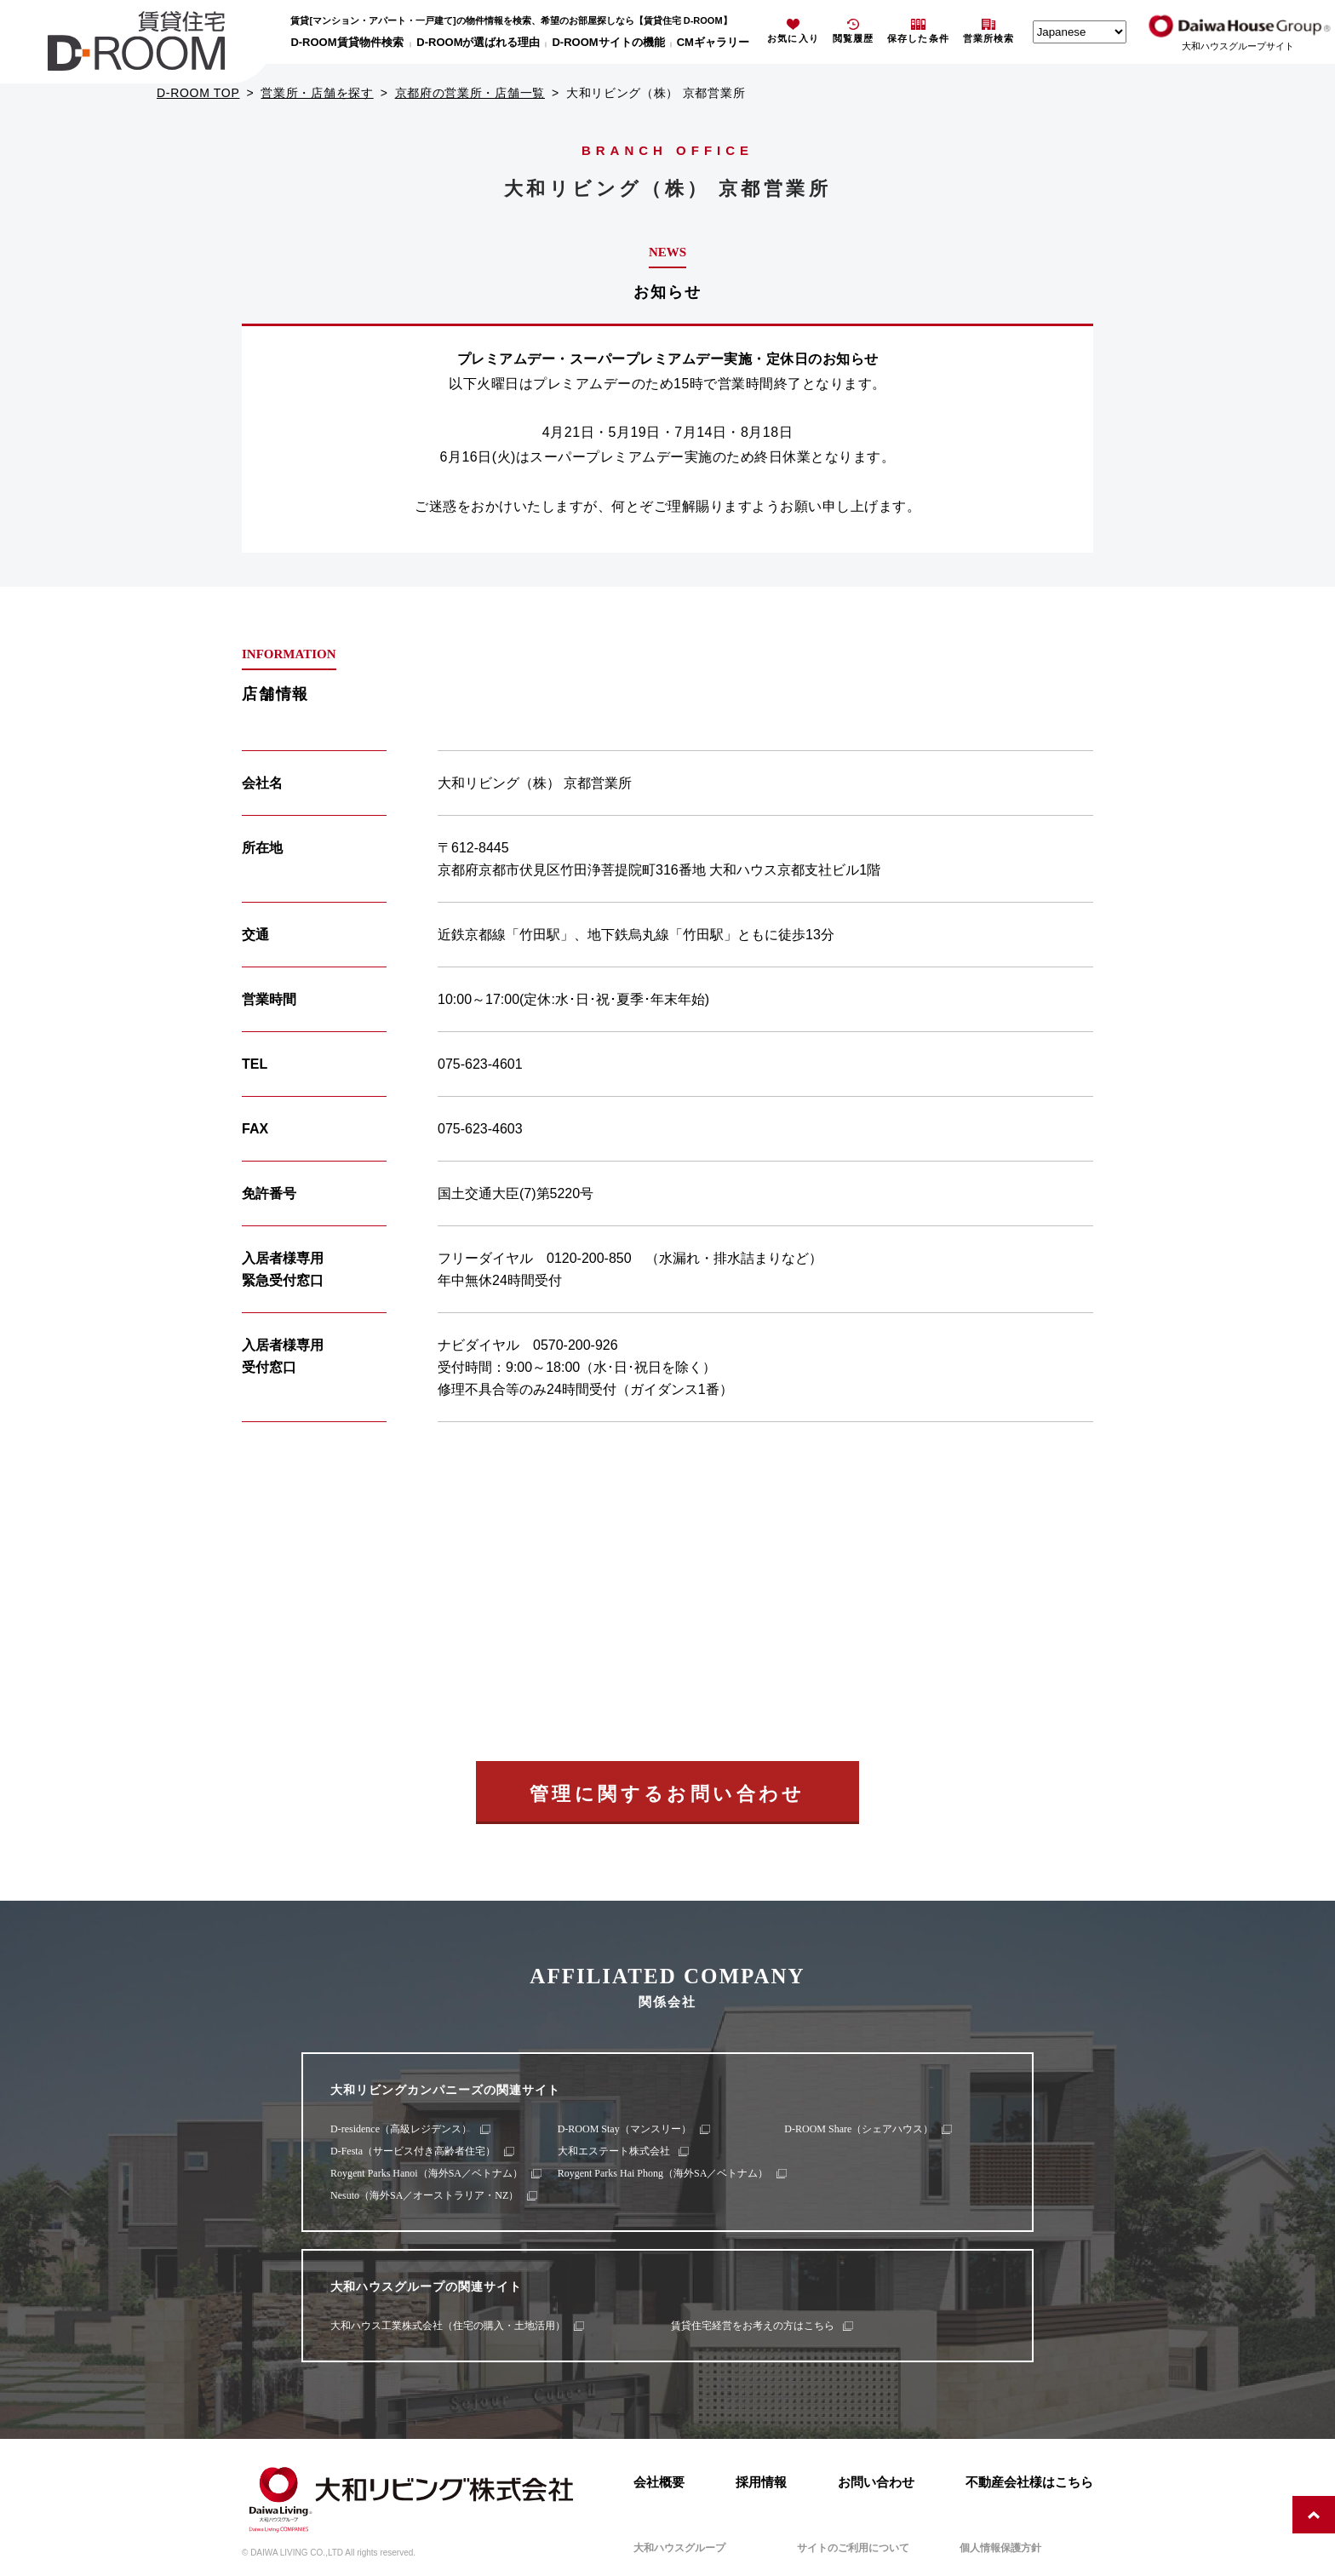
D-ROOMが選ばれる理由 (478, 42)
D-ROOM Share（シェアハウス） (858, 2129)
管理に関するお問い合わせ (667, 1793)
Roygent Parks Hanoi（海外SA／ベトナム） (426, 2173)
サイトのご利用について (853, 2548)
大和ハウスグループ (679, 2548)
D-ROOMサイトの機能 (608, 42)
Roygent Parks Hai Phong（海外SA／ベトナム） (663, 2173)
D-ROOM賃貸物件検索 (346, 42)
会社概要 (659, 2482)
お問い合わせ (876, 2482)
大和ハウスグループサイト (1238, 46)
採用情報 (761, 2482)
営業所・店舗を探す (317, 93)
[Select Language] (1079, 31)
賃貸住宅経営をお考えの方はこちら (752, 2326)
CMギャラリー (713, 42)
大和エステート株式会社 (614, 2151)
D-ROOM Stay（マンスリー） (624, 2129)
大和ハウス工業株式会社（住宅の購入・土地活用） (447, 2326)
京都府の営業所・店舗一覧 (470, 93)
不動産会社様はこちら (1029, 2482)
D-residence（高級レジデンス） (401, 2129)
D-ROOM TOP (198, 93)
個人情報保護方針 (1000, 2548)
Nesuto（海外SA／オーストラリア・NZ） (424, 2195)
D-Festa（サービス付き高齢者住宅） (413, 2151)
